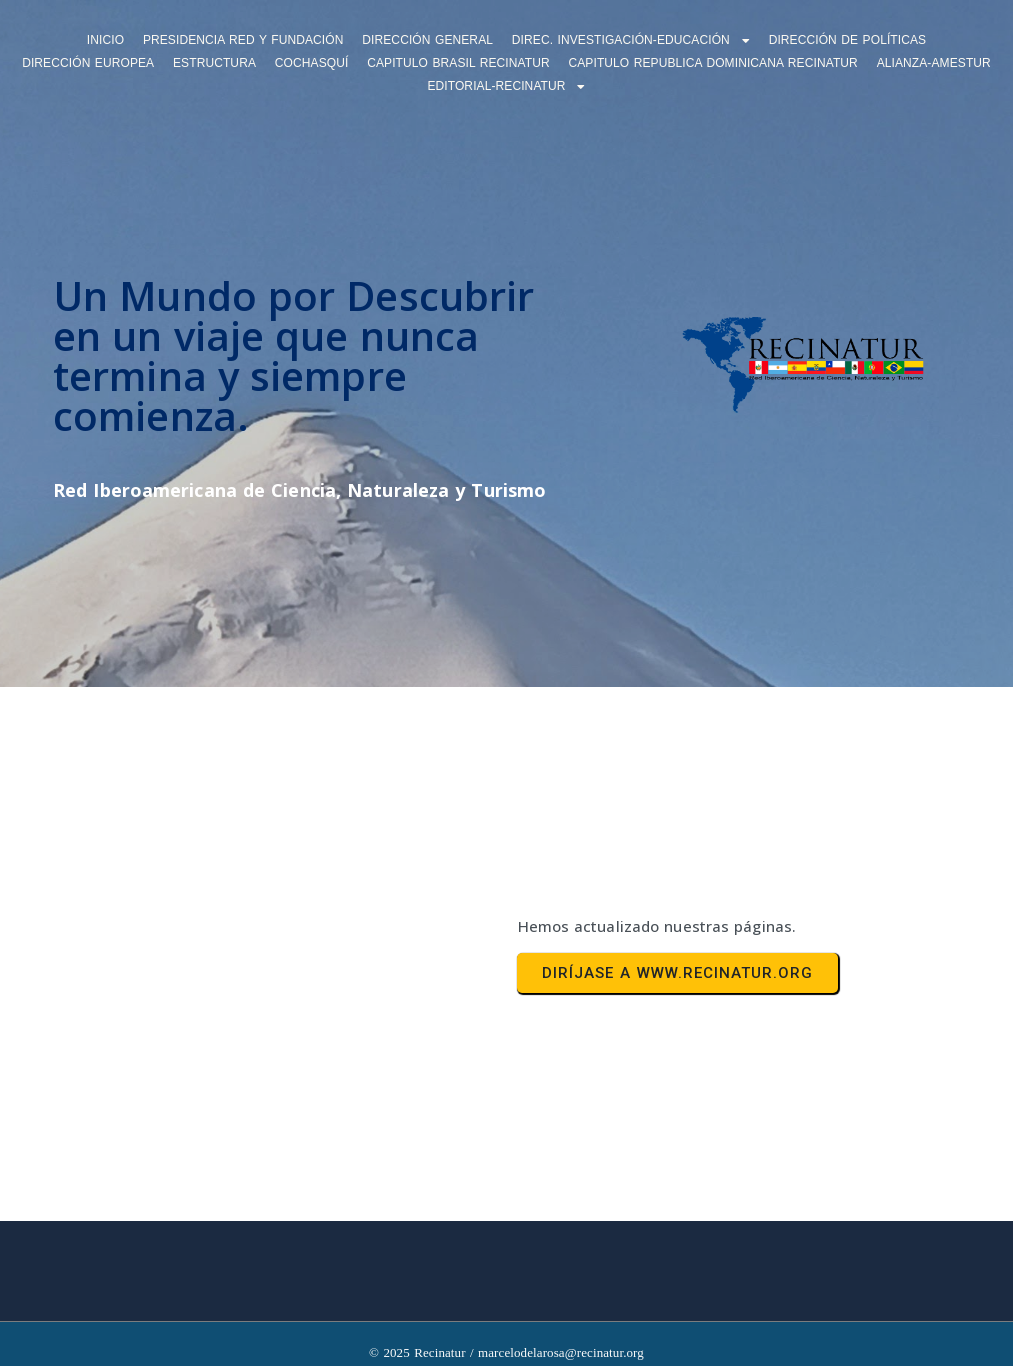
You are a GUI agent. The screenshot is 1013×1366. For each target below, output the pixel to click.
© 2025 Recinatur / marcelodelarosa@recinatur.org (506, 1352)
